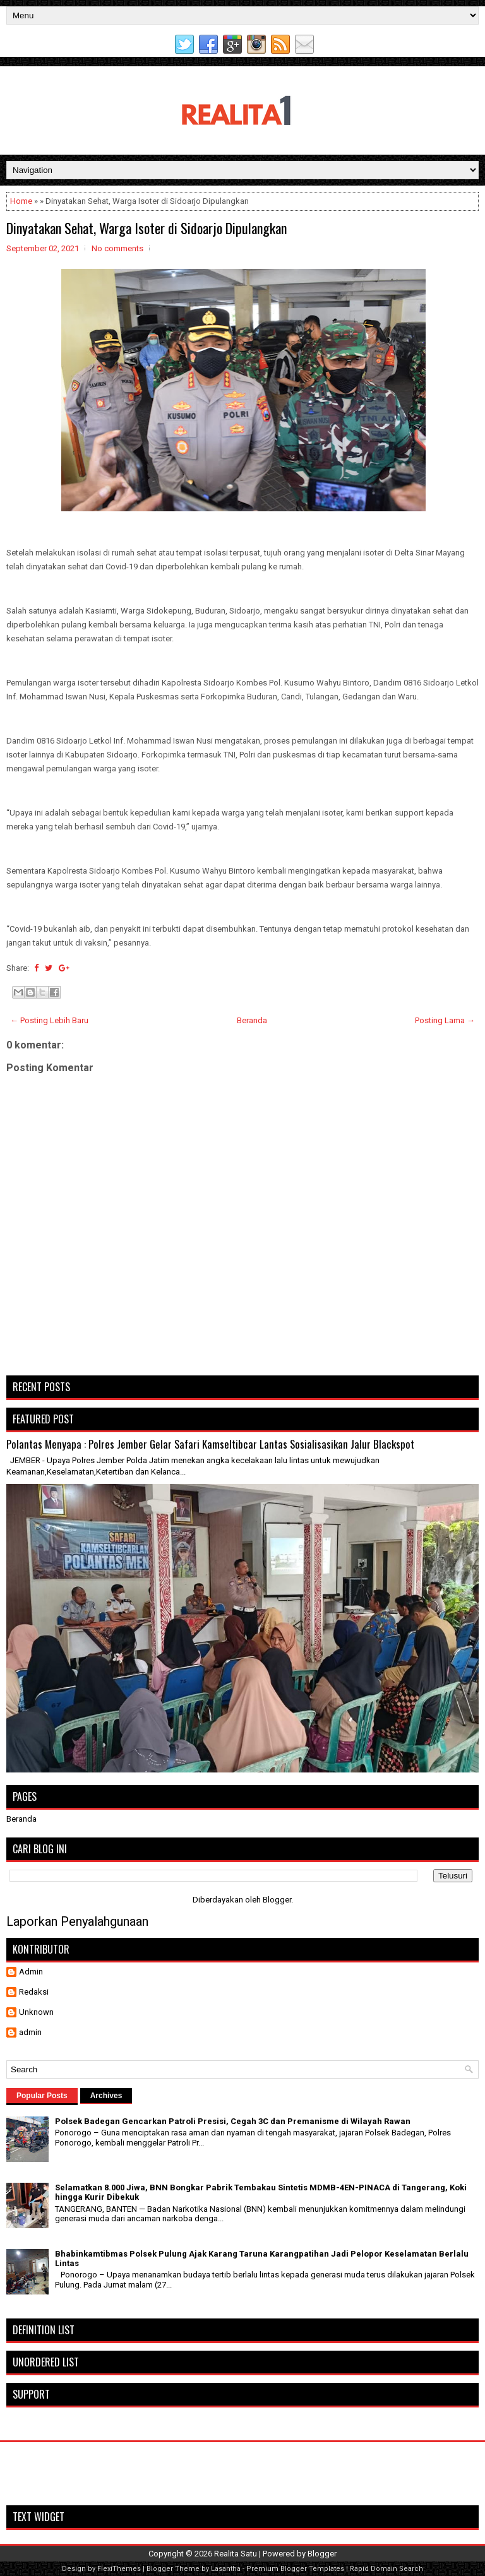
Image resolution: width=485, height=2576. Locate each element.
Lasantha (226, 2569)
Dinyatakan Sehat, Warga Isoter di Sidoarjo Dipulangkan (146, 227)
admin (30, 2032)
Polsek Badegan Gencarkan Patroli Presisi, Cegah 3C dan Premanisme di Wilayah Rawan (232, 2121)
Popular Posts (42, 2095)
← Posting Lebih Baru (49, 1020)
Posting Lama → (445, 1020)
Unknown (36, 2012)
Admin (31, 1971)
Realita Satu (235, 2553)
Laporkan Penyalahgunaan (77, 1921)
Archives (106, 2095)
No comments (117, 248)
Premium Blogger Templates (295, 2569)
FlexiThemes (119, 2569)
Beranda (252, 1020)
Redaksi (34, 1992)
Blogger (277, 1899)
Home (21, 201)
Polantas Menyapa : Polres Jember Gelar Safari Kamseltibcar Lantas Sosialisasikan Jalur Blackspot (210, 1444)
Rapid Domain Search (386, 2569)
